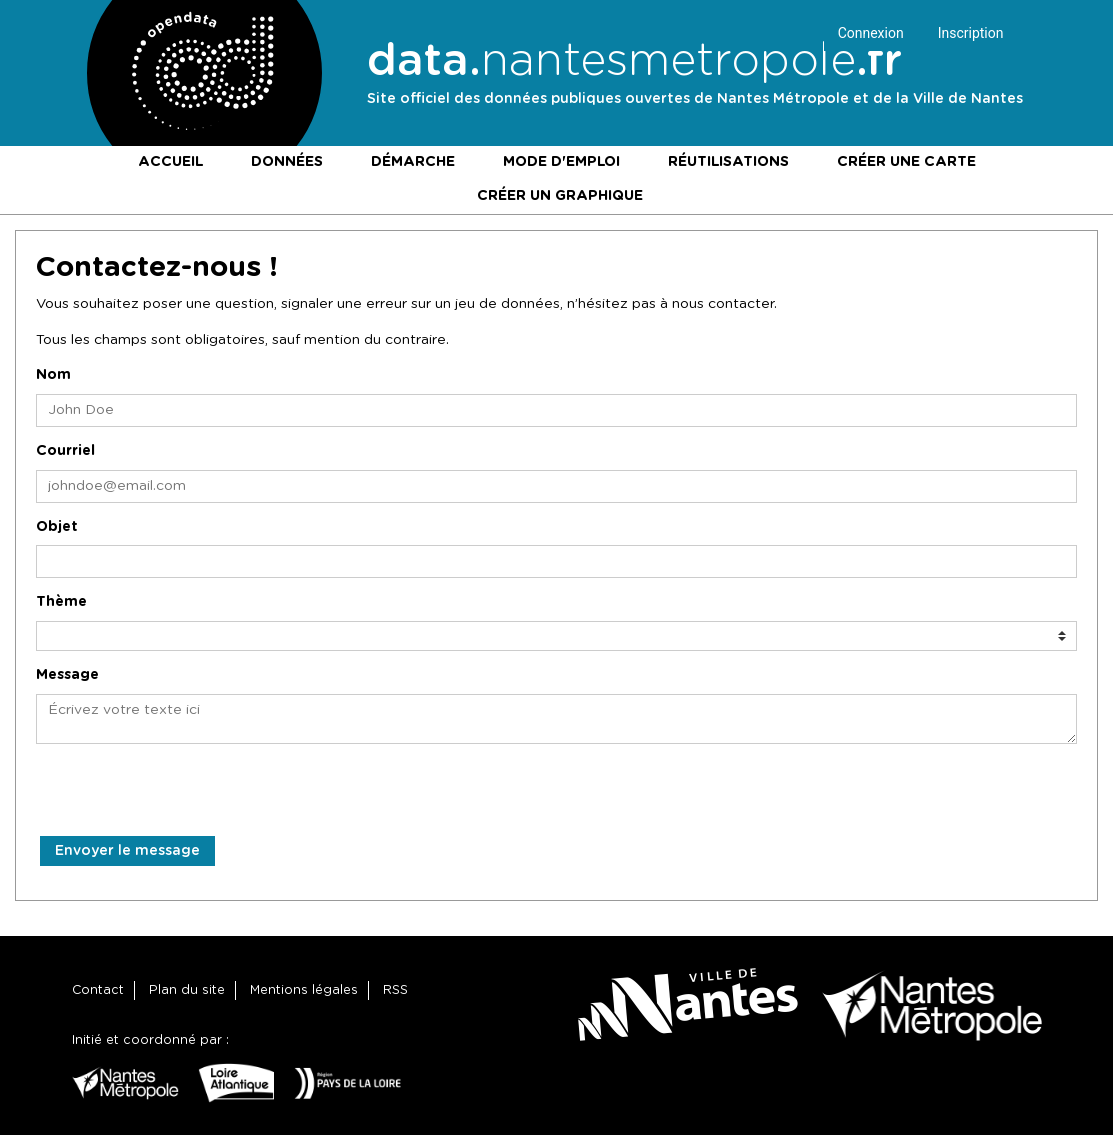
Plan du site (187, 990)
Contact (98, 990)
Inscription (971, 33)
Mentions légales (304, 990)
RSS (395, 990)
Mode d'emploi (561, 162)
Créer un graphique (560, 196)
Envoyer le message (127, 851)
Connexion (871, 33)
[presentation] (188, 797)
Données (287, 162)
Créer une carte (906, 162)
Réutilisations (728, 162)
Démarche (413, 162)
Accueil (170, 162)
